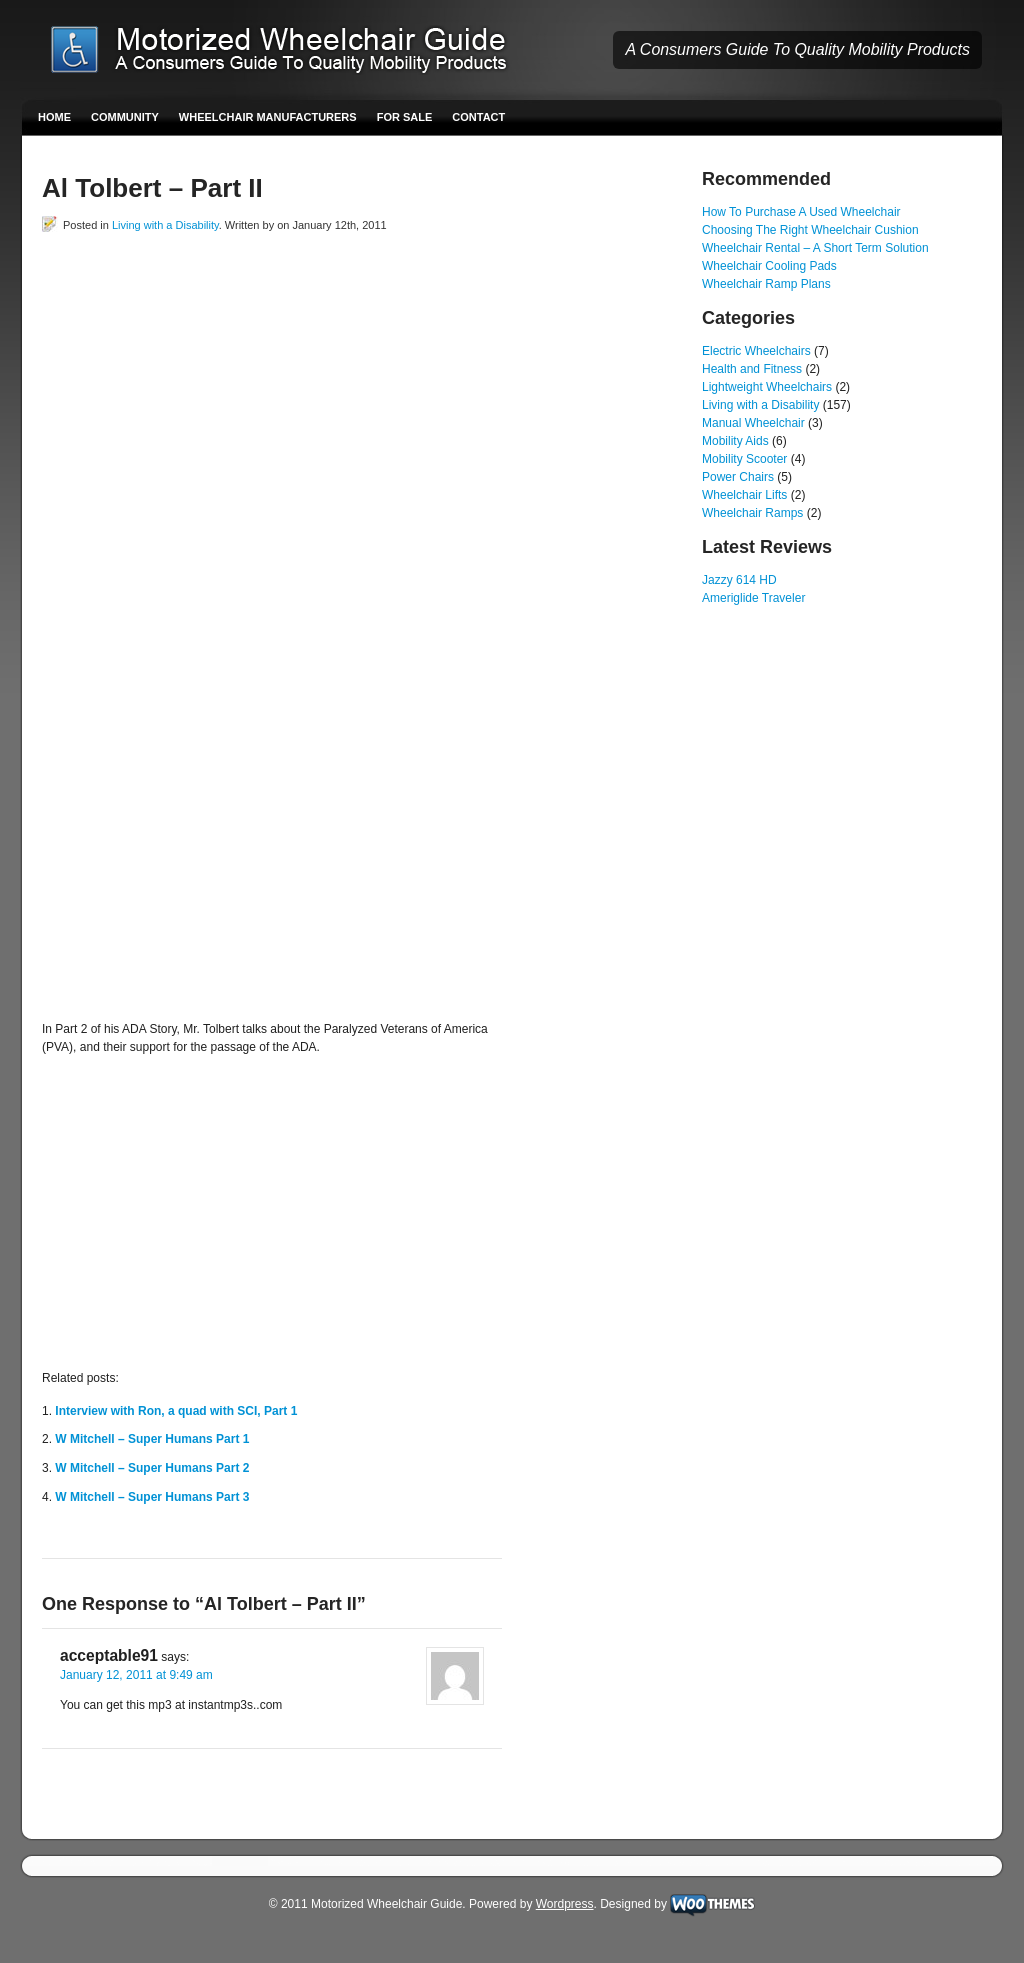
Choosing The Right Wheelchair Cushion (810, 230)
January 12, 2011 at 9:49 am (136, 1675)
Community (125, 117)
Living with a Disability (165, 225)
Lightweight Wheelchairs (767, 387)
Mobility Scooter (744, 459)
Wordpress (565, 1904)
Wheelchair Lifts (744, 495)
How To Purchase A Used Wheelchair (801, 212)
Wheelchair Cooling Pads (769, 266)
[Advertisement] (276, 279)
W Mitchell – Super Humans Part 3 (152, 1497)
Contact (478, 117)
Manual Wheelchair (753, 423)
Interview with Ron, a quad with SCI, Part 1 (176, 1411)
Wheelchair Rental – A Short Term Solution (815, 248)
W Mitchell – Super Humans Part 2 (152, 1468)
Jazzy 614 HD (739, 580)
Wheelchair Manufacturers (268, 117)
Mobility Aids (735, 441)
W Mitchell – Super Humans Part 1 (152, 1439)
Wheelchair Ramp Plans (766, 284)
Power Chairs (738, 477)
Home (54, 117)
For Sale (405, 117)
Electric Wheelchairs (756, 351)
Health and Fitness (752, 369)
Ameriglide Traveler (753, 598)
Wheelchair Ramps (752, 513)
